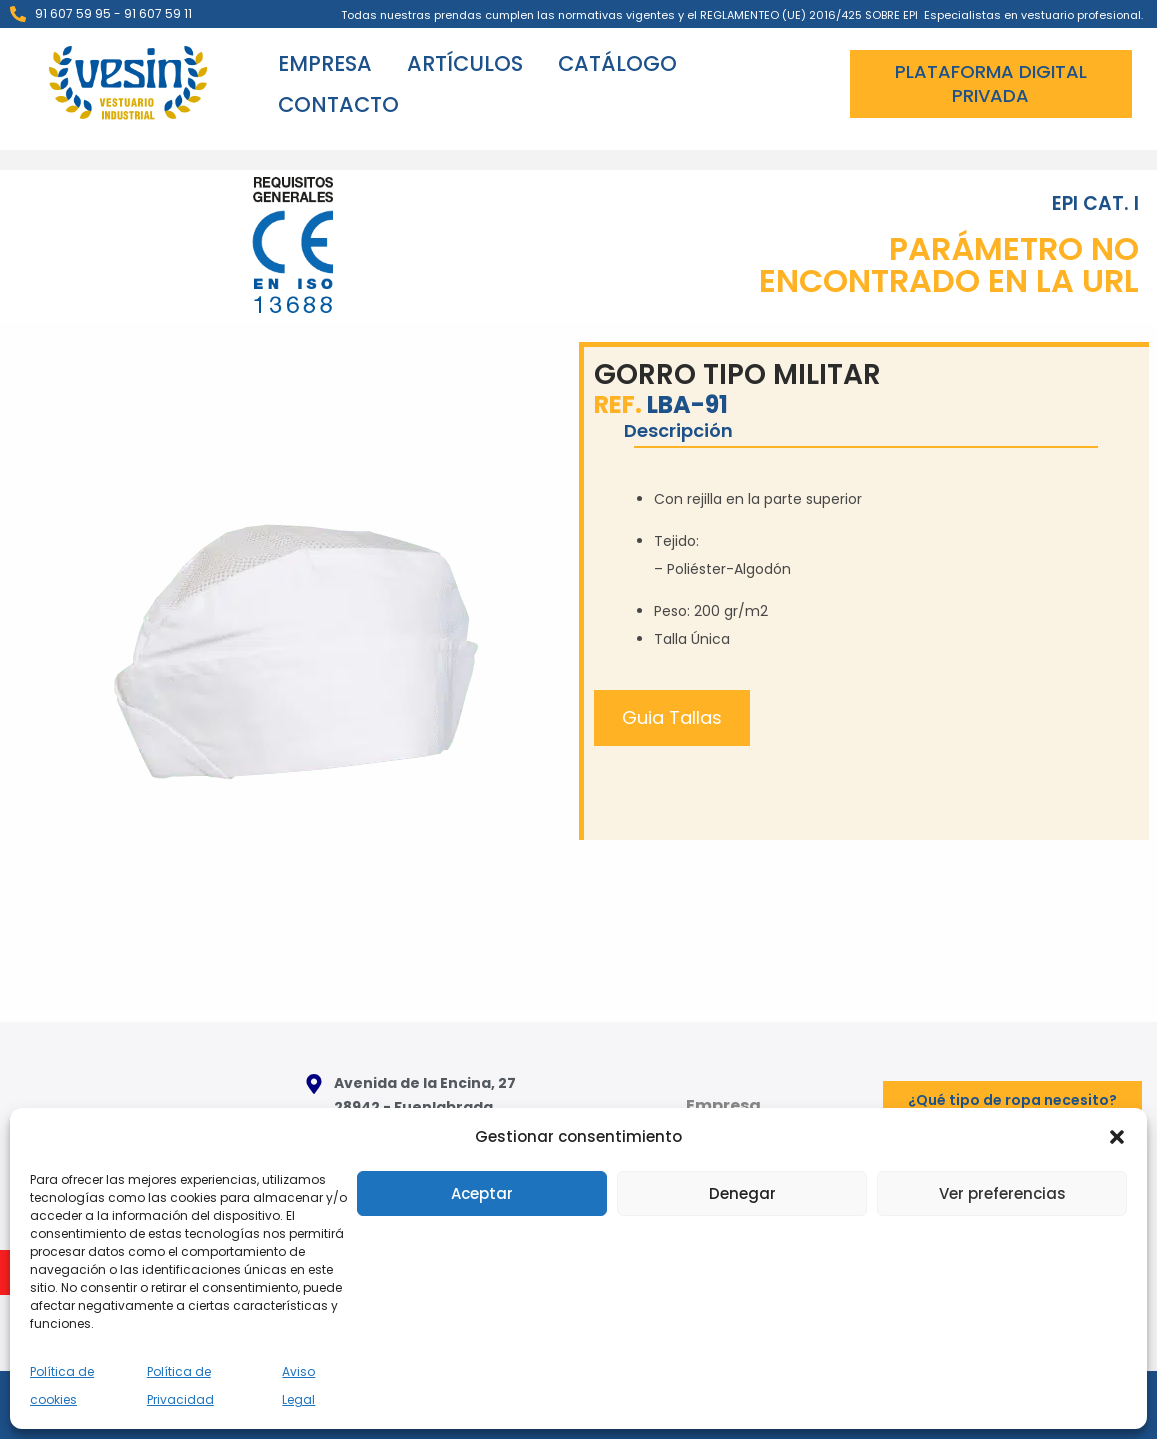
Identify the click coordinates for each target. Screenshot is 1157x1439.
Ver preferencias (1002, 1193)
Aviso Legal (298, 1385)
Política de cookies (62, 1385)
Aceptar (482, 1193)
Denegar (742, 1193)
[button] (1117, 1137)
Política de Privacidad (180, 1385)
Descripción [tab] (678, 430)
